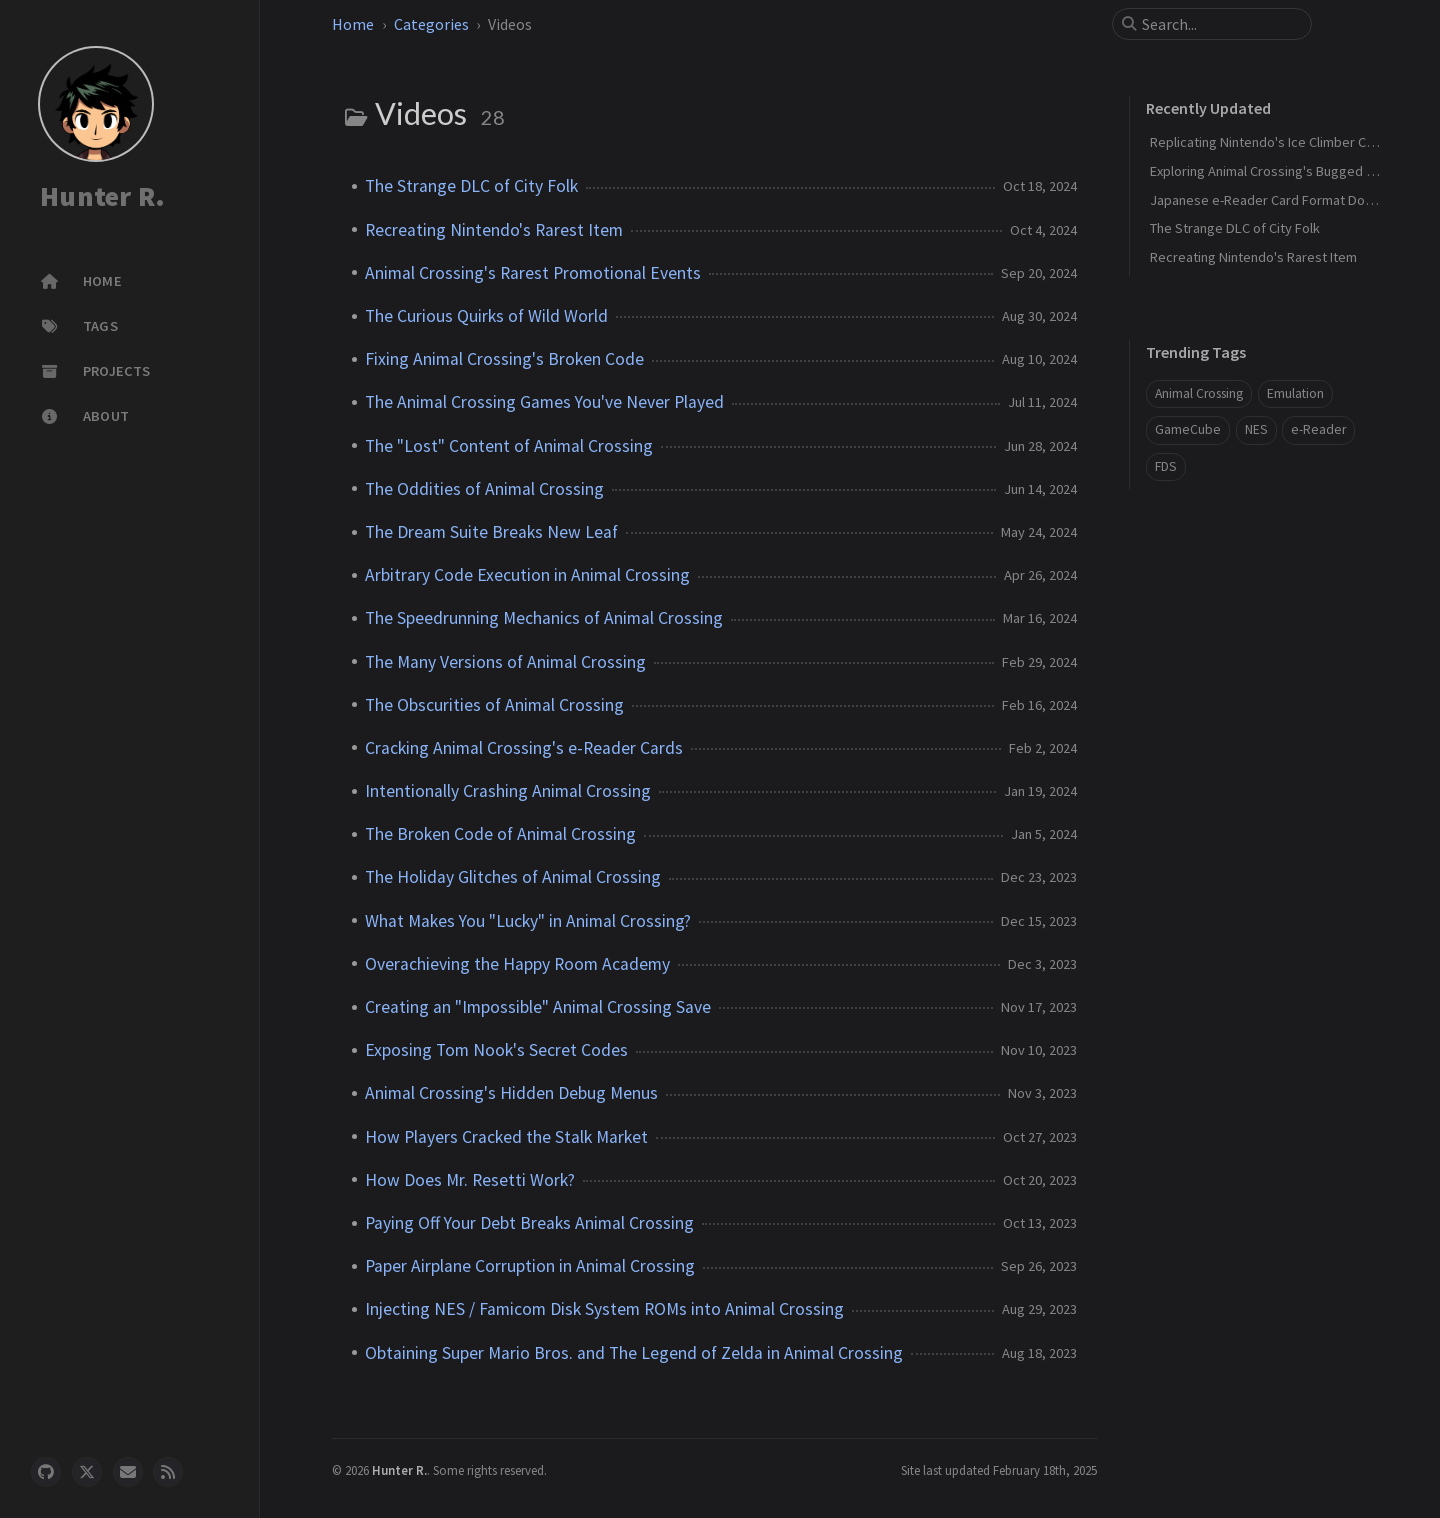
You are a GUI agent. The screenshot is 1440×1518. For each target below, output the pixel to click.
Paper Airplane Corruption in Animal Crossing (530, 1266)
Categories (431, 24)
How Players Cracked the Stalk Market (506, 1137)
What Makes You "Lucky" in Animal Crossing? (528, 921)
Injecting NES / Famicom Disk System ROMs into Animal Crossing (604, 1309)
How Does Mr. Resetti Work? (470, 1180)
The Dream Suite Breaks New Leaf (491, 532)
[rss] (168, 1472)
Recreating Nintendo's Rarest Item (494, 230)
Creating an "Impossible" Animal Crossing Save (538, 1007)
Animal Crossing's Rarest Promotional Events (533, 273)
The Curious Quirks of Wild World (486, 316)
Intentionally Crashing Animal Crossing (508, 791)
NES (1256, 429)
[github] (46, 1472)
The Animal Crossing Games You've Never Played (544, 402)
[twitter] (87, 1472)
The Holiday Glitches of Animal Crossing (513, 877)
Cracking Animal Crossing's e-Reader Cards (524, 748)
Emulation (1295, 393)
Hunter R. (102, 196)
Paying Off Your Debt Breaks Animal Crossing (529, 1223)
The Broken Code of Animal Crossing (500, 834)
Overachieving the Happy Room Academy (517, 964)
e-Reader (1318, 429)
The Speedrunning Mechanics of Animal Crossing (544, 618)
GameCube (1188, 429)
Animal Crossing (1199, 393)
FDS (1166, 466)
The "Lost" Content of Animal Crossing (509, 446)
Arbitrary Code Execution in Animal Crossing (527, 575)
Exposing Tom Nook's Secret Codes (496, 1050)
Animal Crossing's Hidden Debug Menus (511, 1093)
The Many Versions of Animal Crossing (505, 662)
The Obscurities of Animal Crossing (494, 705)
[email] (128, 1472)
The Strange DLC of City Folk (471, 186)
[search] (1220, 24)
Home (353, 24)
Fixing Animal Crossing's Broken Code (504, 359)
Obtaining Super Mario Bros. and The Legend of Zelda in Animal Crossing (634, 1353)
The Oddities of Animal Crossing (484, 489)
